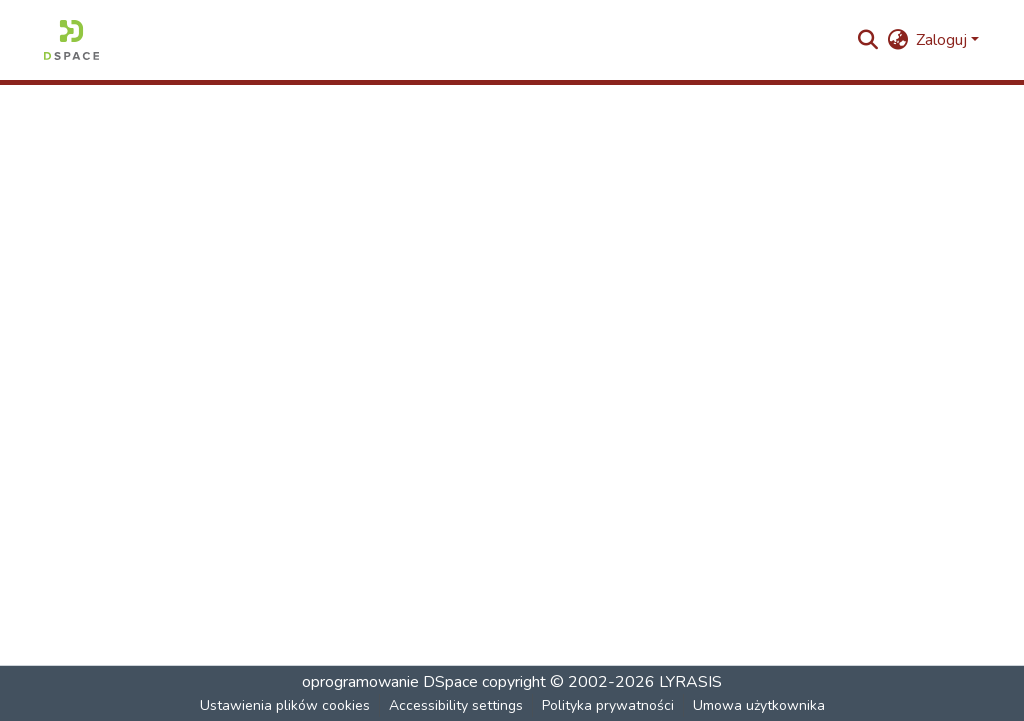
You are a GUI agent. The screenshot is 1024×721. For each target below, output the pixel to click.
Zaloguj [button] (943, 40)
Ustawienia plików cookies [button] (285, 705)
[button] (71, 40)
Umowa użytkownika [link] (759, 705)
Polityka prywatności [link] (608, 705)
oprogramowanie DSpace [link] (390, 682)
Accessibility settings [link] (456, 705)
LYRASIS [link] (690, 682)
